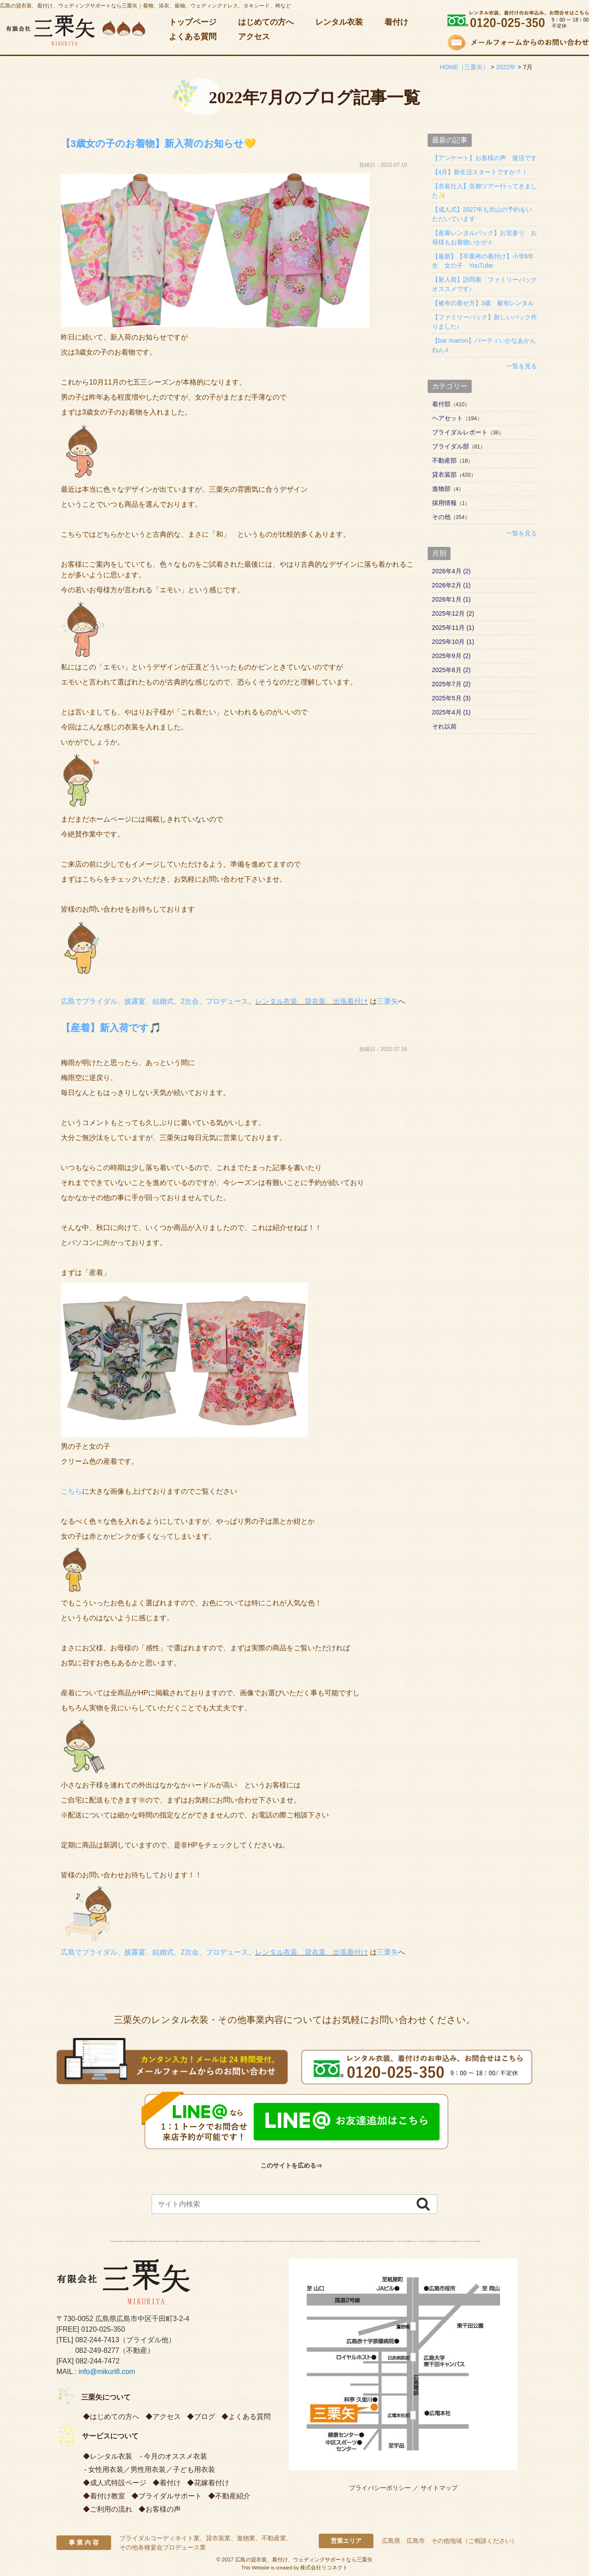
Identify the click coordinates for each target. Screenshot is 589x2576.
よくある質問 (192, 36)
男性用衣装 (148, 2469)
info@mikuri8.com (106, 2371)
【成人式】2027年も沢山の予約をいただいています (482, 214)
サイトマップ (439, 2487)
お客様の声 (163, 2509)
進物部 (441, 488)
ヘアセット (447, 418)
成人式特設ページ (118, 2482)
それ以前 (444, 726)
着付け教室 (107, 2496)
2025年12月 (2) (453, 613)
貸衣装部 (444, 474)
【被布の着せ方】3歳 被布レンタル (483, 303)
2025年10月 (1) (453, 641)
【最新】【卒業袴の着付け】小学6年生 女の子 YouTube (483, 261)
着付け (396, 22)
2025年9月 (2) (451, 655)
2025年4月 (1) (451, 712)
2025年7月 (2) (451, 684)
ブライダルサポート (170, 2496)
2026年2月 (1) (451, 585)
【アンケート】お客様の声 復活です (484, 157)
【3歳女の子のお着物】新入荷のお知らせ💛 (185, 143)
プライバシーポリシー (380, 2487)
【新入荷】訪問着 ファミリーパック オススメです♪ (484, 284)
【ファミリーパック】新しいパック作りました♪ (484, 322)
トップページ (192, 22)
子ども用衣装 (194, 2469)
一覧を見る (521, 366)
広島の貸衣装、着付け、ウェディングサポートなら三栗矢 (304, 2560)
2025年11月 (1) (453, 627)
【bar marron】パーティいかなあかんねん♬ (484, 345)
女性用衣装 (105, 2469)
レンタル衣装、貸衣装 (290, 1001)
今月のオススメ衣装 (175, 2456)
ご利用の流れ (111, 2509)
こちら (71, 1491)
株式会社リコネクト (324, 2568)
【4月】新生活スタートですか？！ (480, 172)
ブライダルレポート (460, 432)
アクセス (254, 36)
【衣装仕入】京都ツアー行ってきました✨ (484, 191)
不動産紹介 (232, 2496)
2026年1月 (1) (451, 599)
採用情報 (444, 502)
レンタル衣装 (339, 22)
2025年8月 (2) (451, 669)
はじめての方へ (266, 22)
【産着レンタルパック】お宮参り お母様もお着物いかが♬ (484, 237)
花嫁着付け (211, 2482)
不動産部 (444, 460)
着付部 (441, 404)
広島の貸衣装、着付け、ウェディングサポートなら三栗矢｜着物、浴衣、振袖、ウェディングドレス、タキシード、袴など (145, 6)
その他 (441, 516)
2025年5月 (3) (451, 698)
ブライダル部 (450, 446)
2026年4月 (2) (451, 571)
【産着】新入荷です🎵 (124, 1027)
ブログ (204, 2416)
